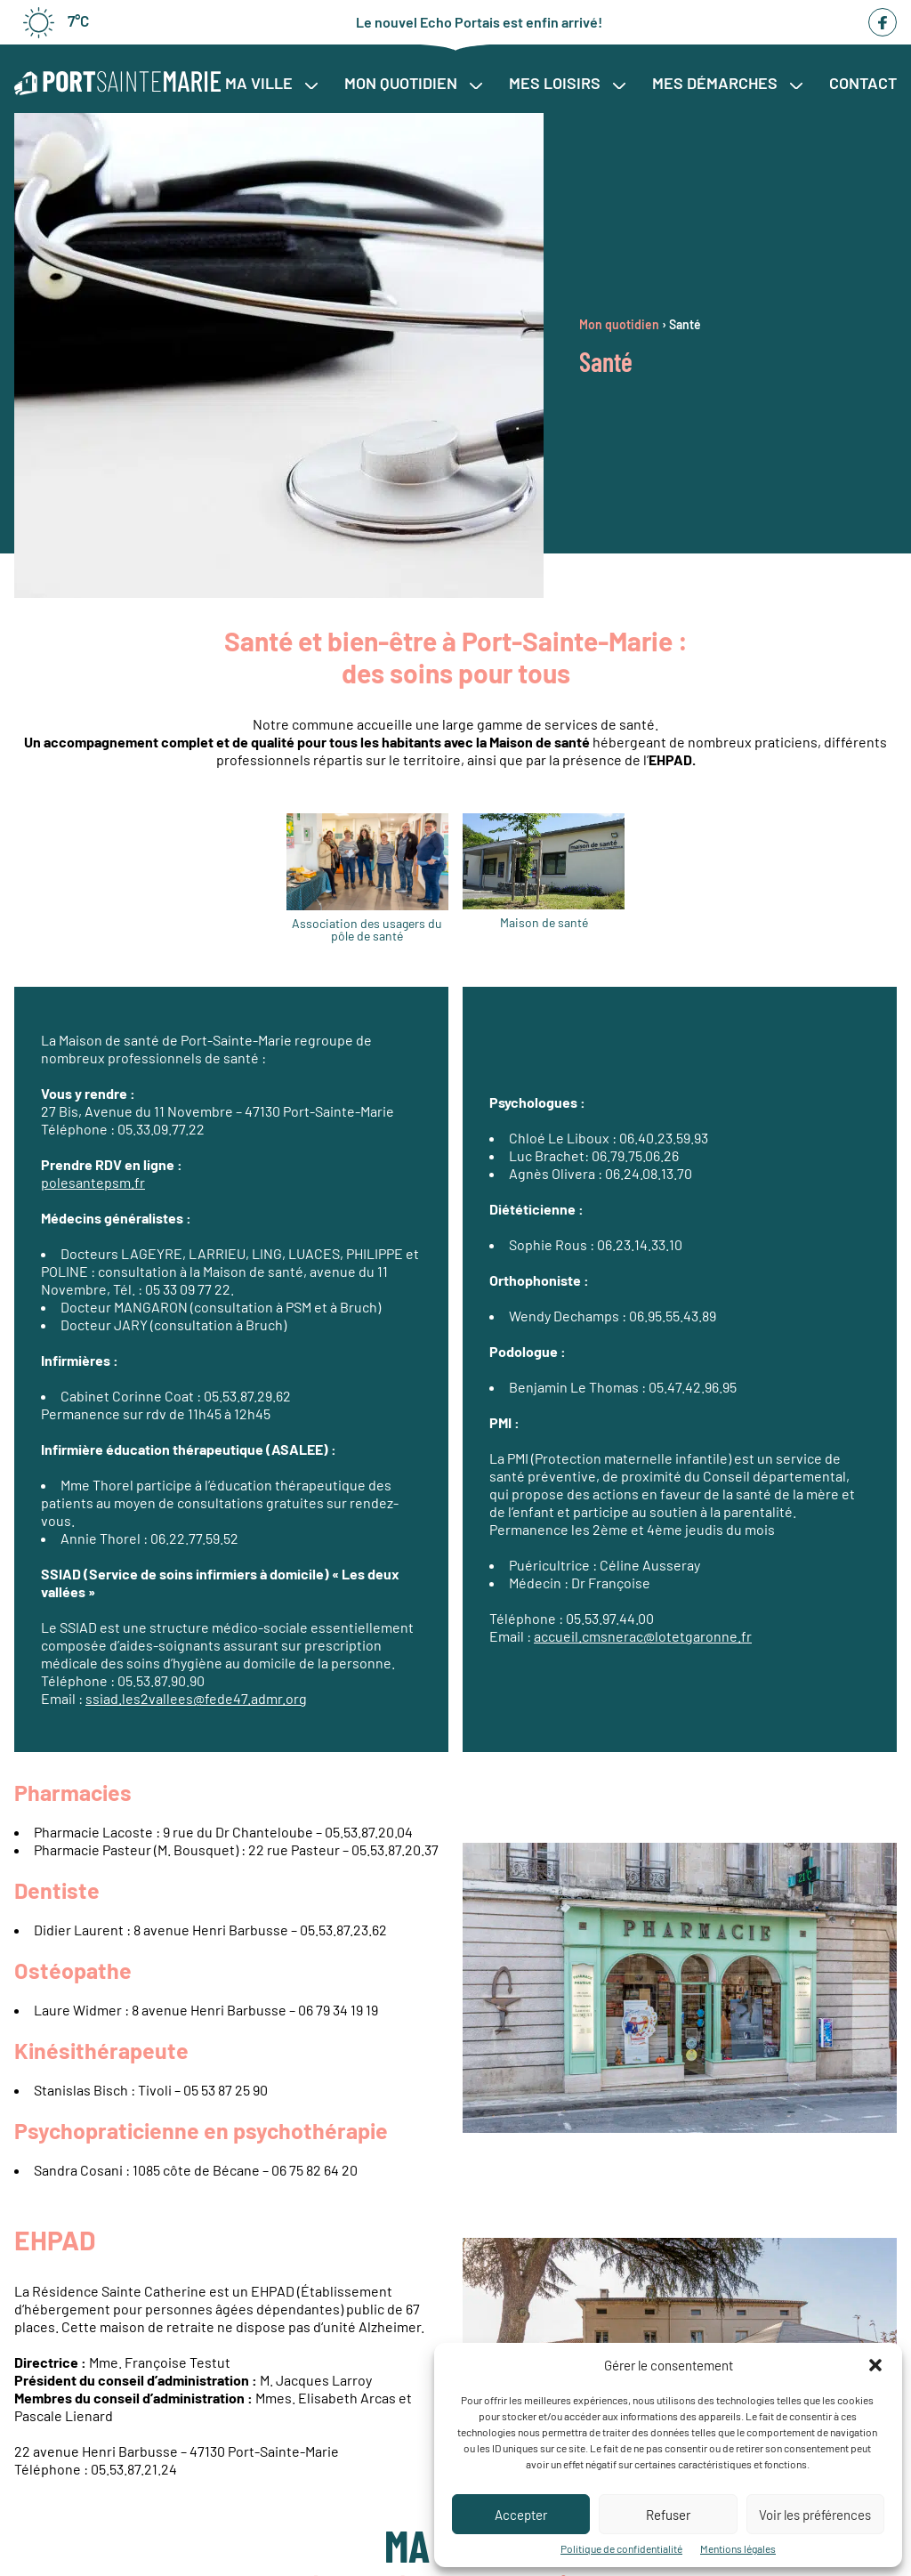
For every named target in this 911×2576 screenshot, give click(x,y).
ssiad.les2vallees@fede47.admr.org (196, 1698)
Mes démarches (727, 83)
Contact (863, 83)
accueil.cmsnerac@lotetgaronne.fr (643, 1635)
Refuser (668, 2515)
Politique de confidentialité (621, 2548)
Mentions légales (738, 2548)
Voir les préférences (815, 2515)
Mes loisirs (567, 83)
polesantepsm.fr (93, 1182)
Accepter (521, 2515)
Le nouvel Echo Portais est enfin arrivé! (479, 22)
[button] (875, 2365)
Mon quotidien (413, 83)
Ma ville (271, 83)
